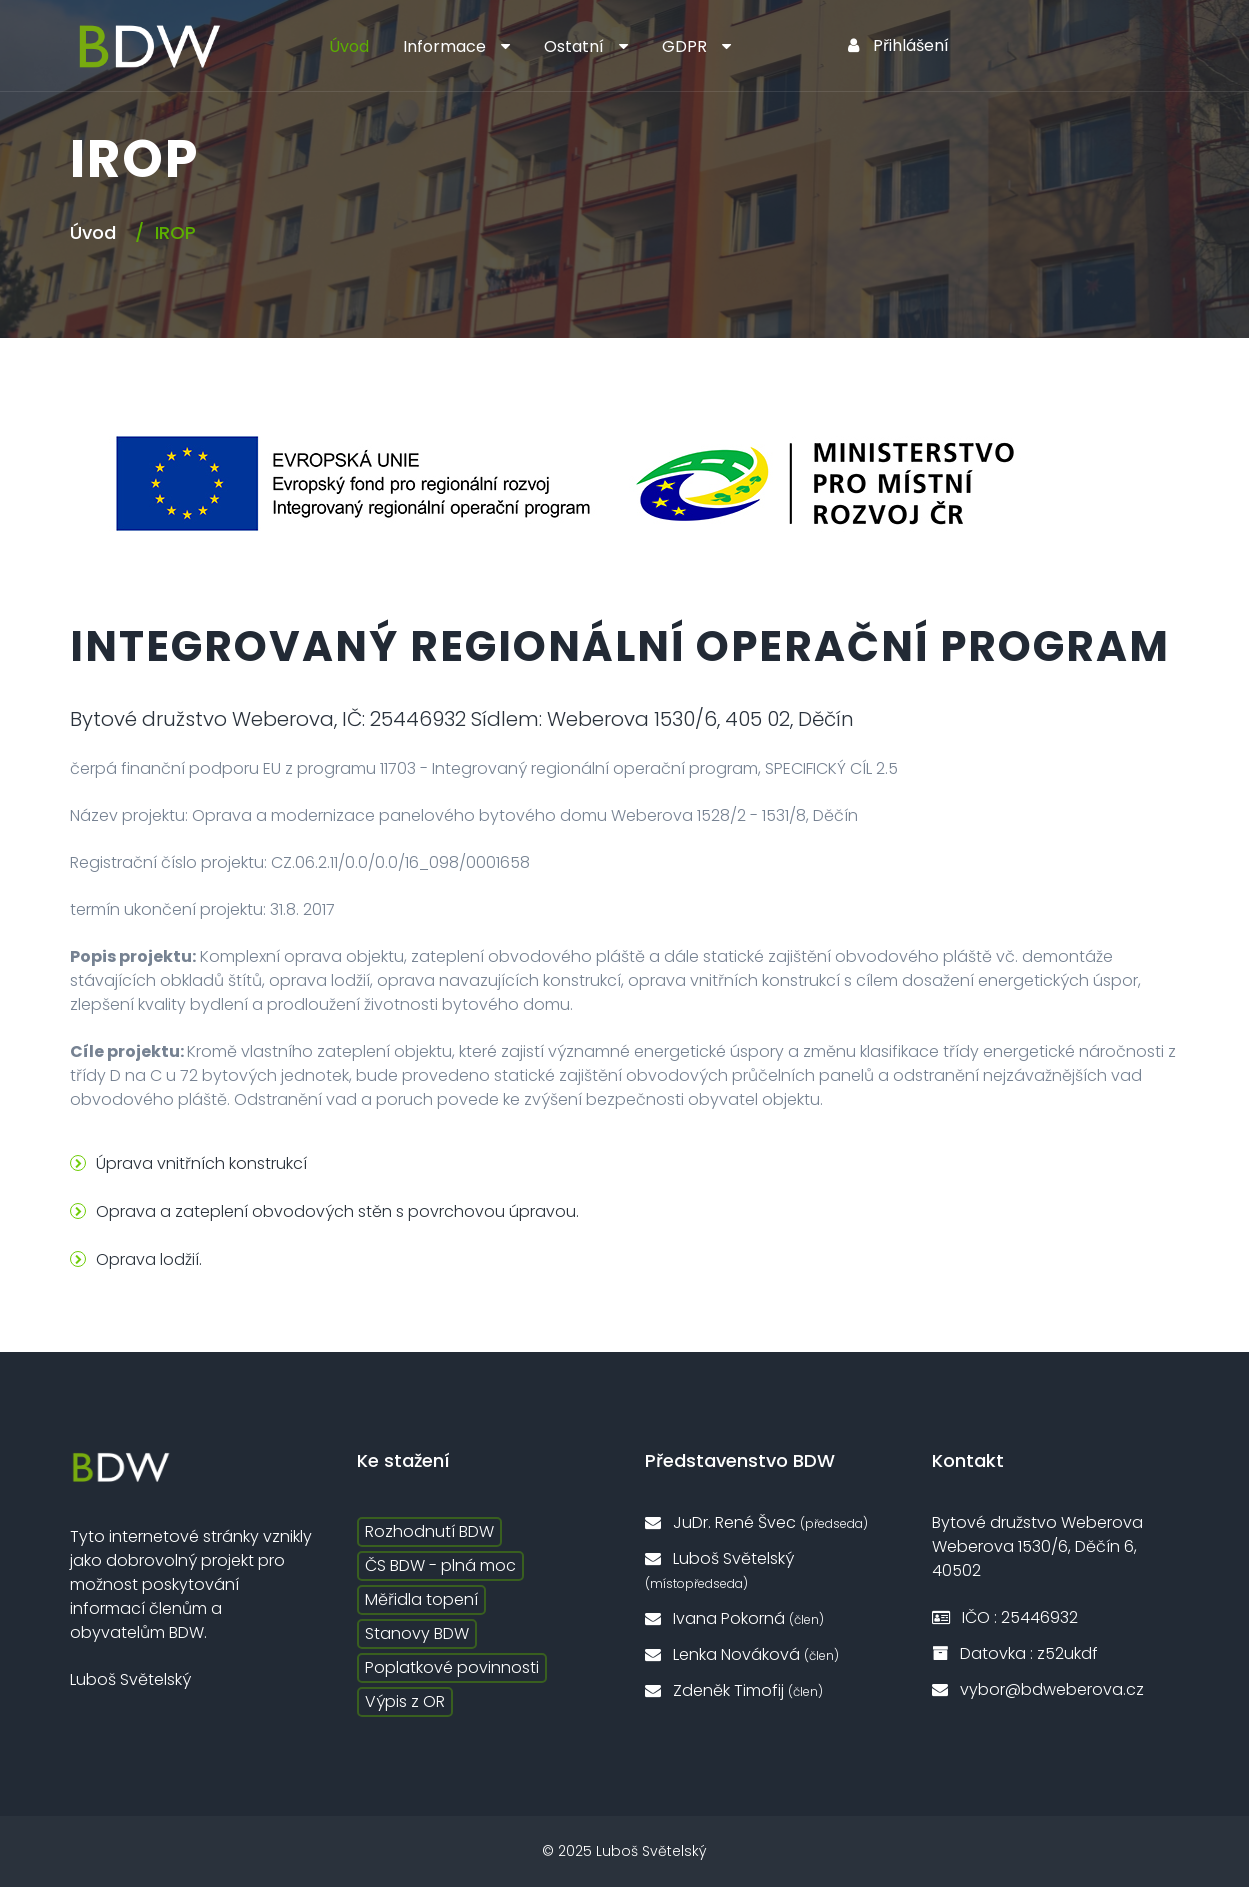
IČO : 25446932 (1005, 1617)
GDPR (684, 46)
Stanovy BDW (417, 1633)
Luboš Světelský (719, 1569)
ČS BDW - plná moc (440, 1565)
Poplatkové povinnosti (452, 1667)
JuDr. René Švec (756, 1522)
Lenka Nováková (742, 1654)
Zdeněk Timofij (734, 1690)
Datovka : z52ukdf (1015, 1653)
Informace (444, 46)
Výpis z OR (405, 1701)
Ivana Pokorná (734, 1618)
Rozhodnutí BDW (429, 1531)
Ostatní (574, 46)
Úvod (349, 46)
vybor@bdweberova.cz (1038, 1689)
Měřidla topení (421, 1599)
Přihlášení (898, 45)
